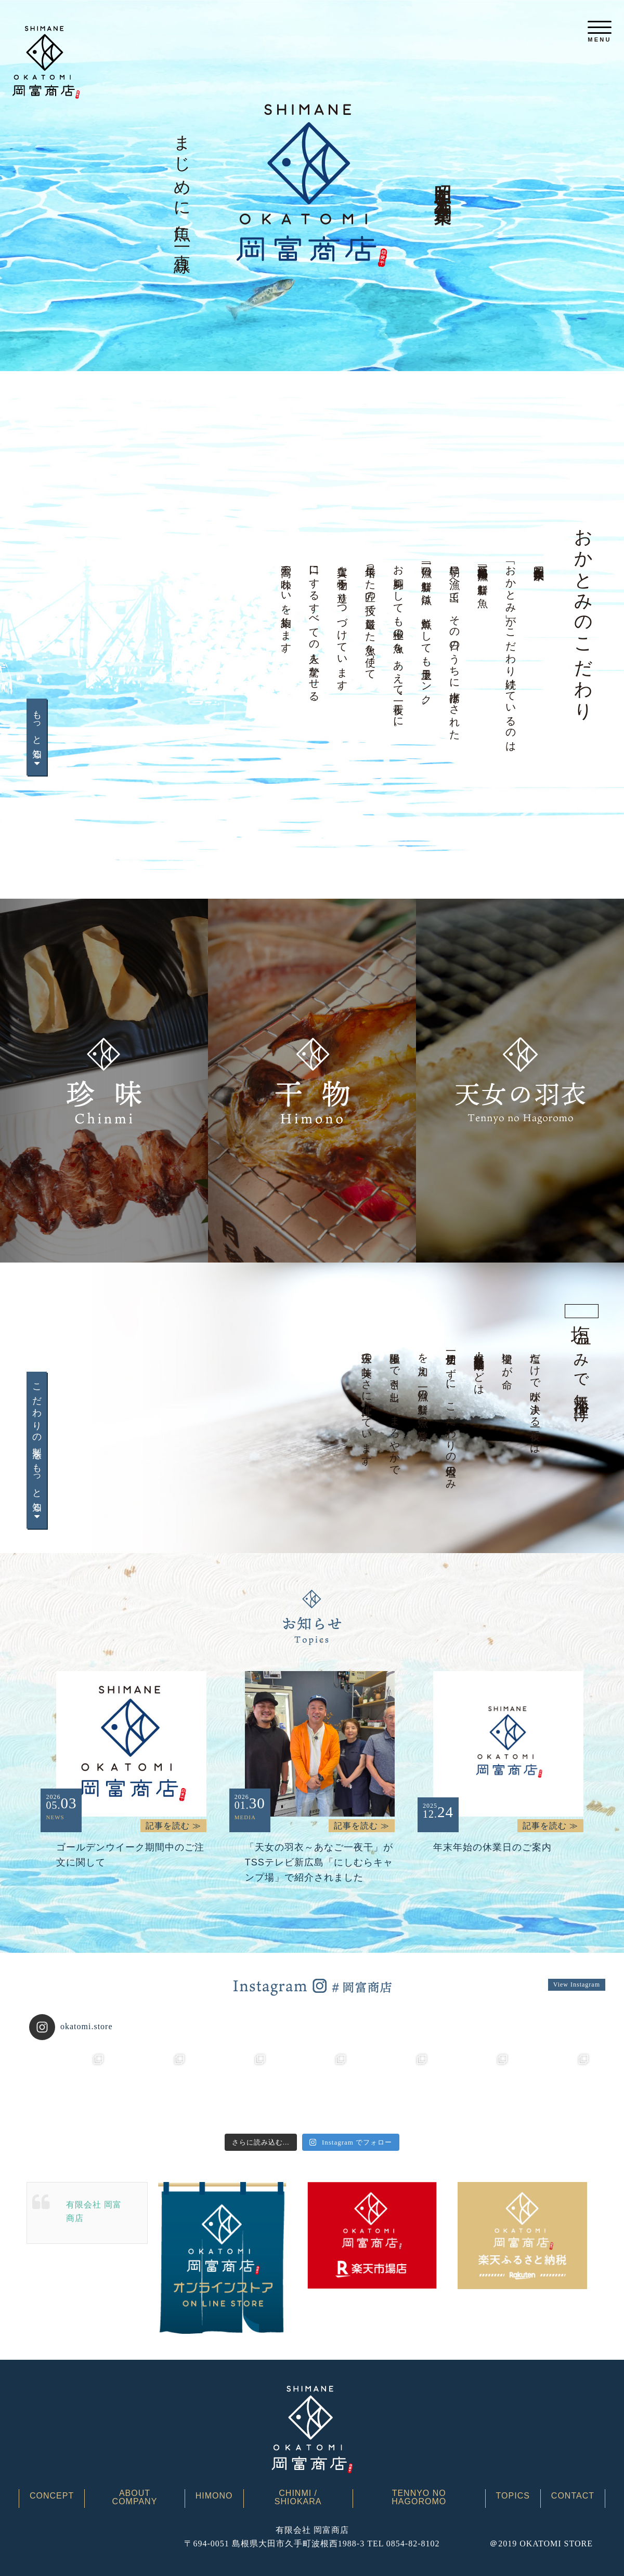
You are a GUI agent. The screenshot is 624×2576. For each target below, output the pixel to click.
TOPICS (513, 2496)
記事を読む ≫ (173, 1825)
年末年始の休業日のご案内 (492, 1847)
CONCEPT (52, 2496)
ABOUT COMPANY (135, 2497)
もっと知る (37, 737)
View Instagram (576, 1984)
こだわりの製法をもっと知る (37, 1450)
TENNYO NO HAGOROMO (419, 2497)
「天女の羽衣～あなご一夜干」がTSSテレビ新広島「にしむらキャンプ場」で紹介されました (319, 1862)
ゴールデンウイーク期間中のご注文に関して (130, 1855)
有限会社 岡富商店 (94, 2211)
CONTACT (572, 2496)
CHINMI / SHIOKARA (298, 2497)
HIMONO (214, 2496)
